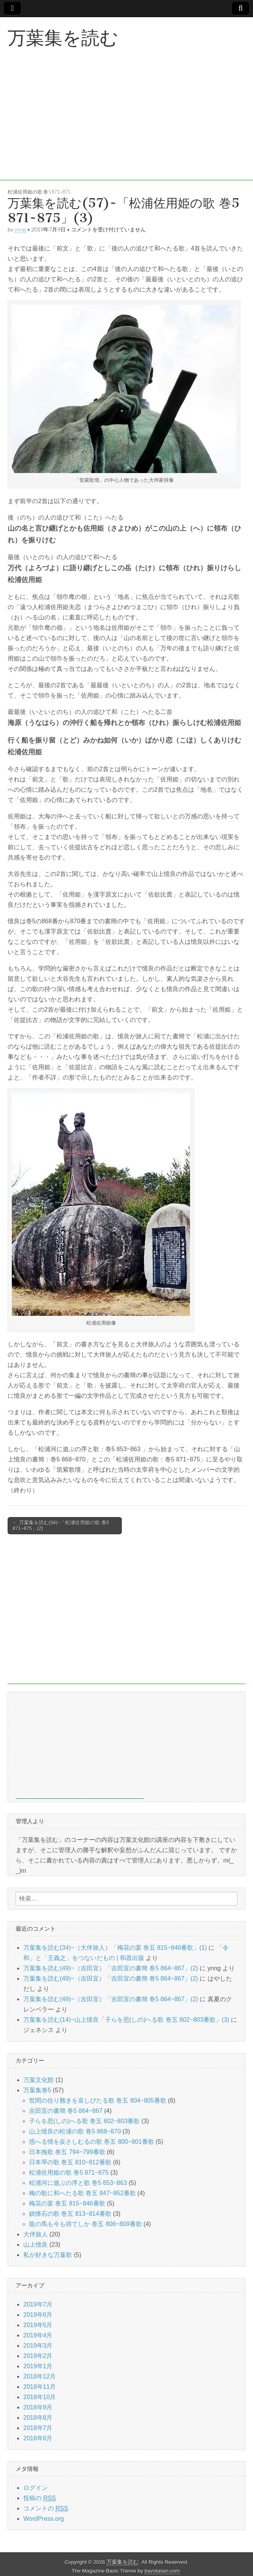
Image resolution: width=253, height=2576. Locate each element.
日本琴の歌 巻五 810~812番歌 (70, 2162)
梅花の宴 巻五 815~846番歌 (67, 2203)
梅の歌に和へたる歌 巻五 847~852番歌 (82, 2193)
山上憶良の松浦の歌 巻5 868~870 (75, 2131)
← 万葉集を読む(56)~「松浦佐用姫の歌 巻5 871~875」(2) (61, 1526)
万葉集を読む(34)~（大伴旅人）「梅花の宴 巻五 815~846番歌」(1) (115, 1947)
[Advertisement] (126, 127)
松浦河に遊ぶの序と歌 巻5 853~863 (78, 2183)
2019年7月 (38, 2304)
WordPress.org (43, 2518)
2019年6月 (38, 2314)
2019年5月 (38, 2325)
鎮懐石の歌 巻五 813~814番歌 (70, 2213)
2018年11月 (39, 2387)
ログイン (35, 2488)
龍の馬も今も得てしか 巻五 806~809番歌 (85, 2224)
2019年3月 (38, 2345)
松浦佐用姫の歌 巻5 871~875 (39, 192)
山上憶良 (35, 2244)
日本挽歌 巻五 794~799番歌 (67, 2152)
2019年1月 (38, 2366)
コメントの (45, 2508)
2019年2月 (38, 2356)
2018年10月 (39, 2397)
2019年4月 (38, 2335)
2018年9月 (38, 2407)
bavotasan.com (162, 2571)
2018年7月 (38, 2428)
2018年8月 (38, 2417)
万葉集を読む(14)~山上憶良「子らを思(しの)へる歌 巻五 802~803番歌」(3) (126, 2019)
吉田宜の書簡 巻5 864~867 (66, 2111)
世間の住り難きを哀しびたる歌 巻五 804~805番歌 (97, 2100)
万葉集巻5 (37, 2090)
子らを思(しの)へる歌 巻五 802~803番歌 (84, 2121)
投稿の (39, 2498)
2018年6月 (38, 2438)
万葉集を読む (63, 37)
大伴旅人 (35, 2234)
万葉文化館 (38, 2080)
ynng (20, 229)
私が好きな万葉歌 (47, 2255)
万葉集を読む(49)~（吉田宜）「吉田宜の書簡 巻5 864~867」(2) (110, 1968)
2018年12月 (39, 2376)
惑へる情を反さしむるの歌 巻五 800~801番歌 (91, 2141)
